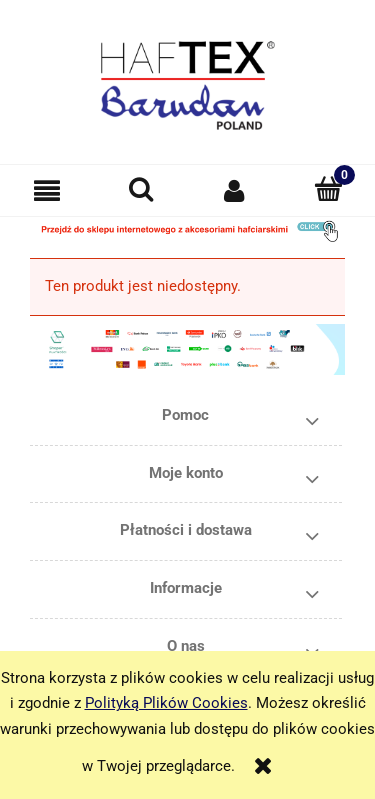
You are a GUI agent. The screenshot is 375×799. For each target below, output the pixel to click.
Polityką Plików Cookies (166, 703)
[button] (47, 191)
